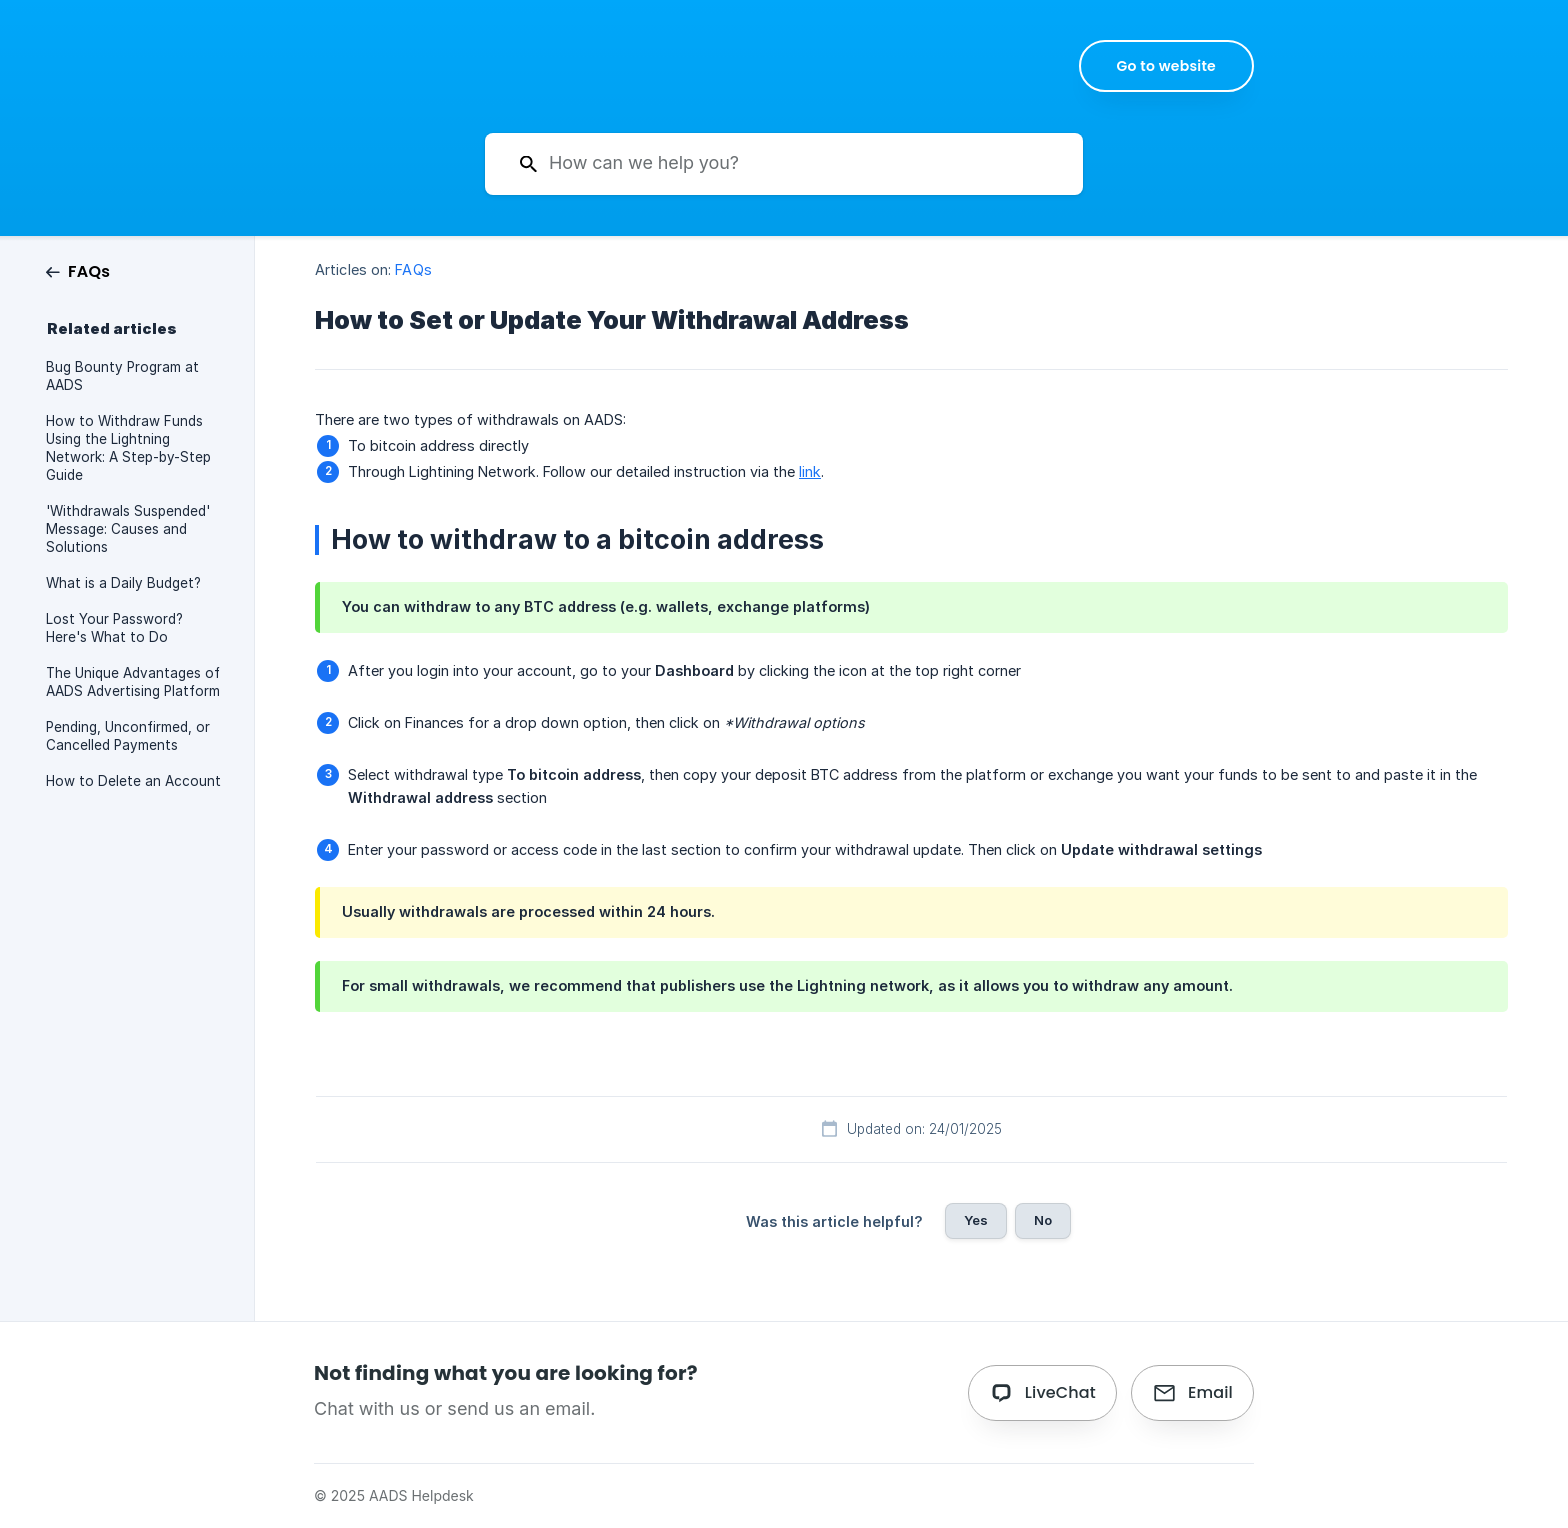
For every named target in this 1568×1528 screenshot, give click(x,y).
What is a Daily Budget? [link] (123, 583)
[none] (1167, 66)
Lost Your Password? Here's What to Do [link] (114, 628)
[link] (78, 270)
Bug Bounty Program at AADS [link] (122, 376)
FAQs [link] (413, 269)
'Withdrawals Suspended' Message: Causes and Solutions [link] (128, 529)
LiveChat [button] (1060, 1392)
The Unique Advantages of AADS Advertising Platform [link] (133, 682)
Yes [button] (976, 1220)
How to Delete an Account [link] (133, 781)
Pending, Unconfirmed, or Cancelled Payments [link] (128, 736)
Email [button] (1210, 1392)
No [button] (1043, 1220)
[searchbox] (784, 164)
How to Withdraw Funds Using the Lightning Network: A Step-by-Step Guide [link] (128, 448)
